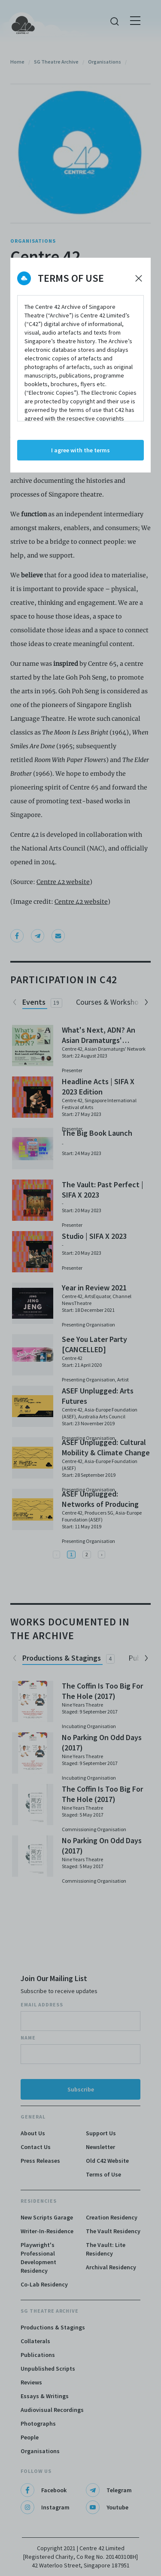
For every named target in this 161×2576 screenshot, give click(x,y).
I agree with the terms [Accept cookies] (80, 450)
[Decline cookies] (139, 278)
